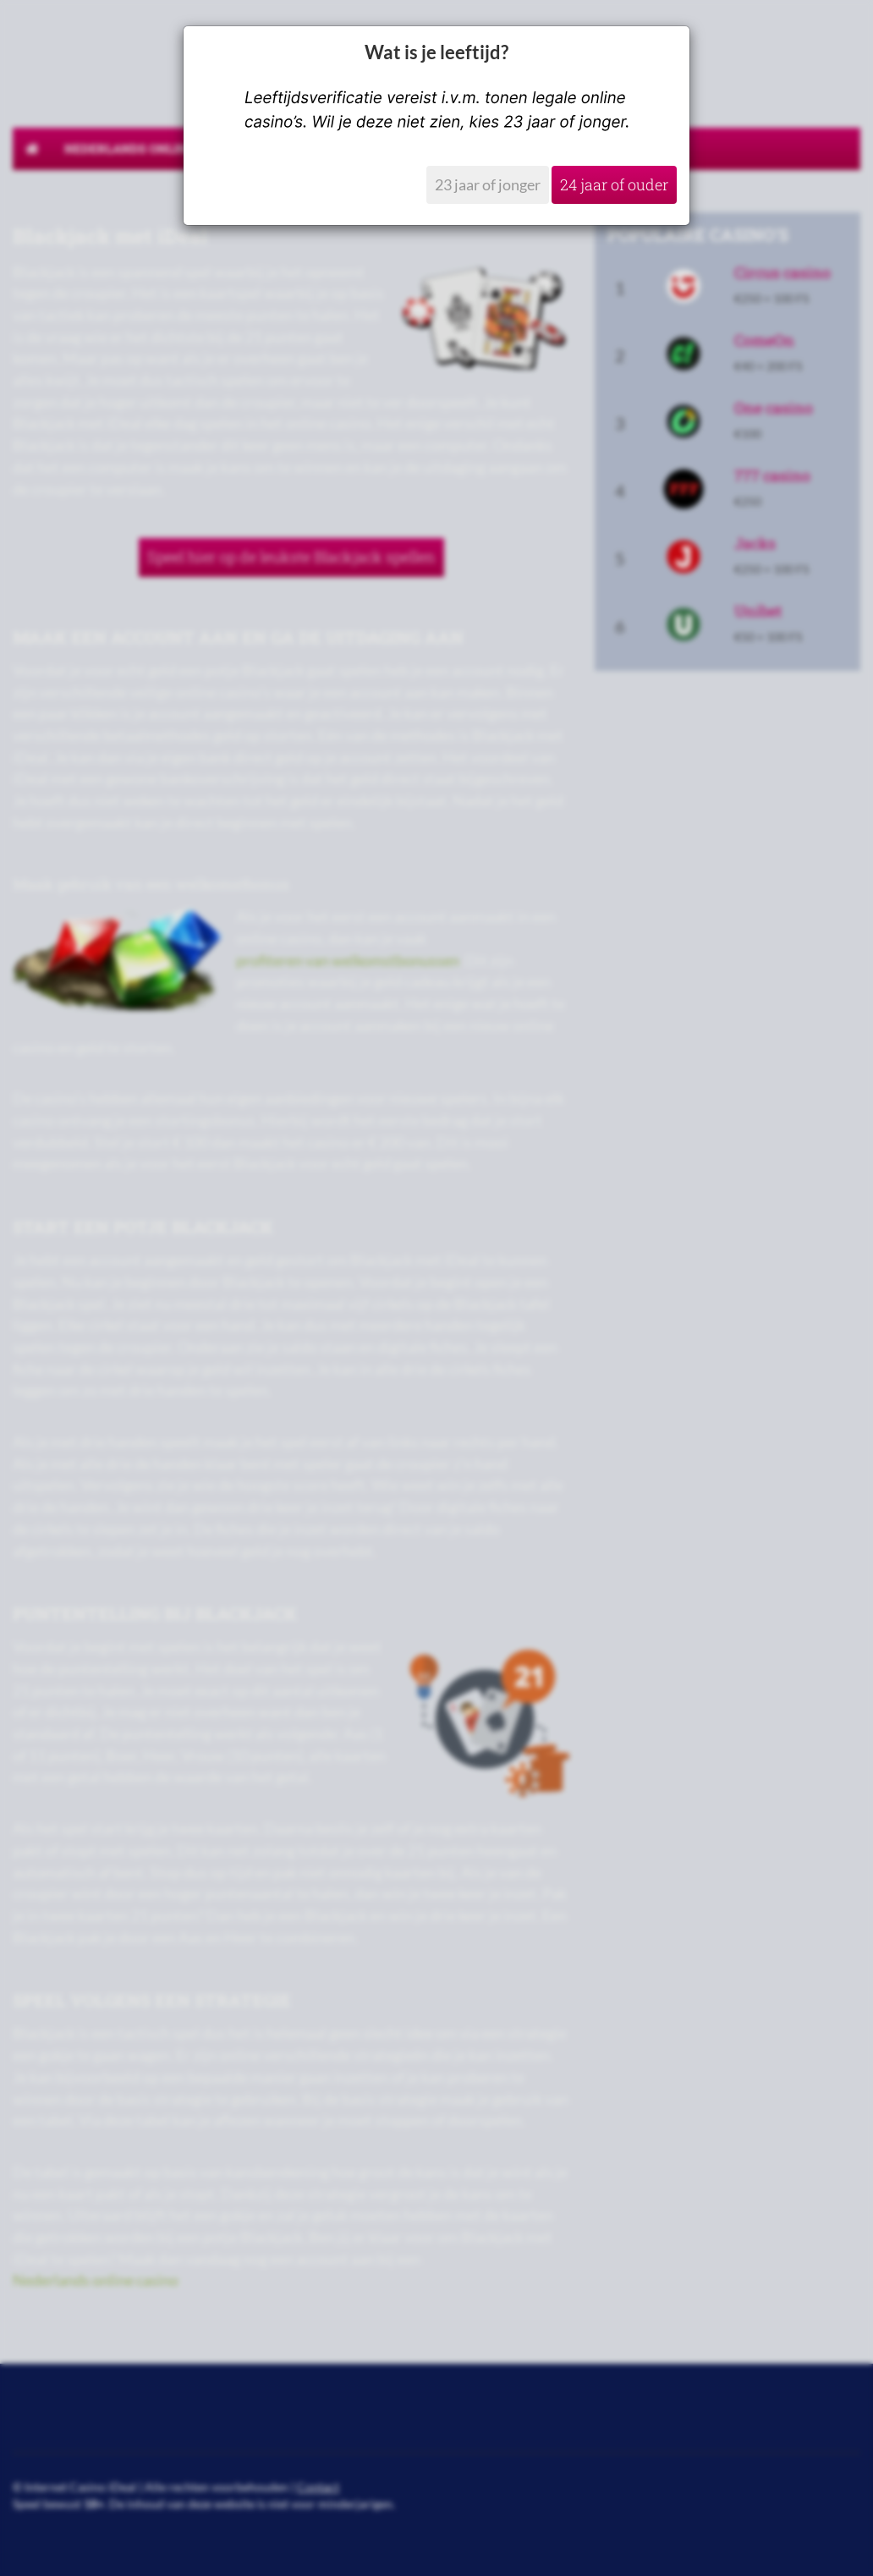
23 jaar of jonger (488, 184)
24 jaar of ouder (614, 184)
